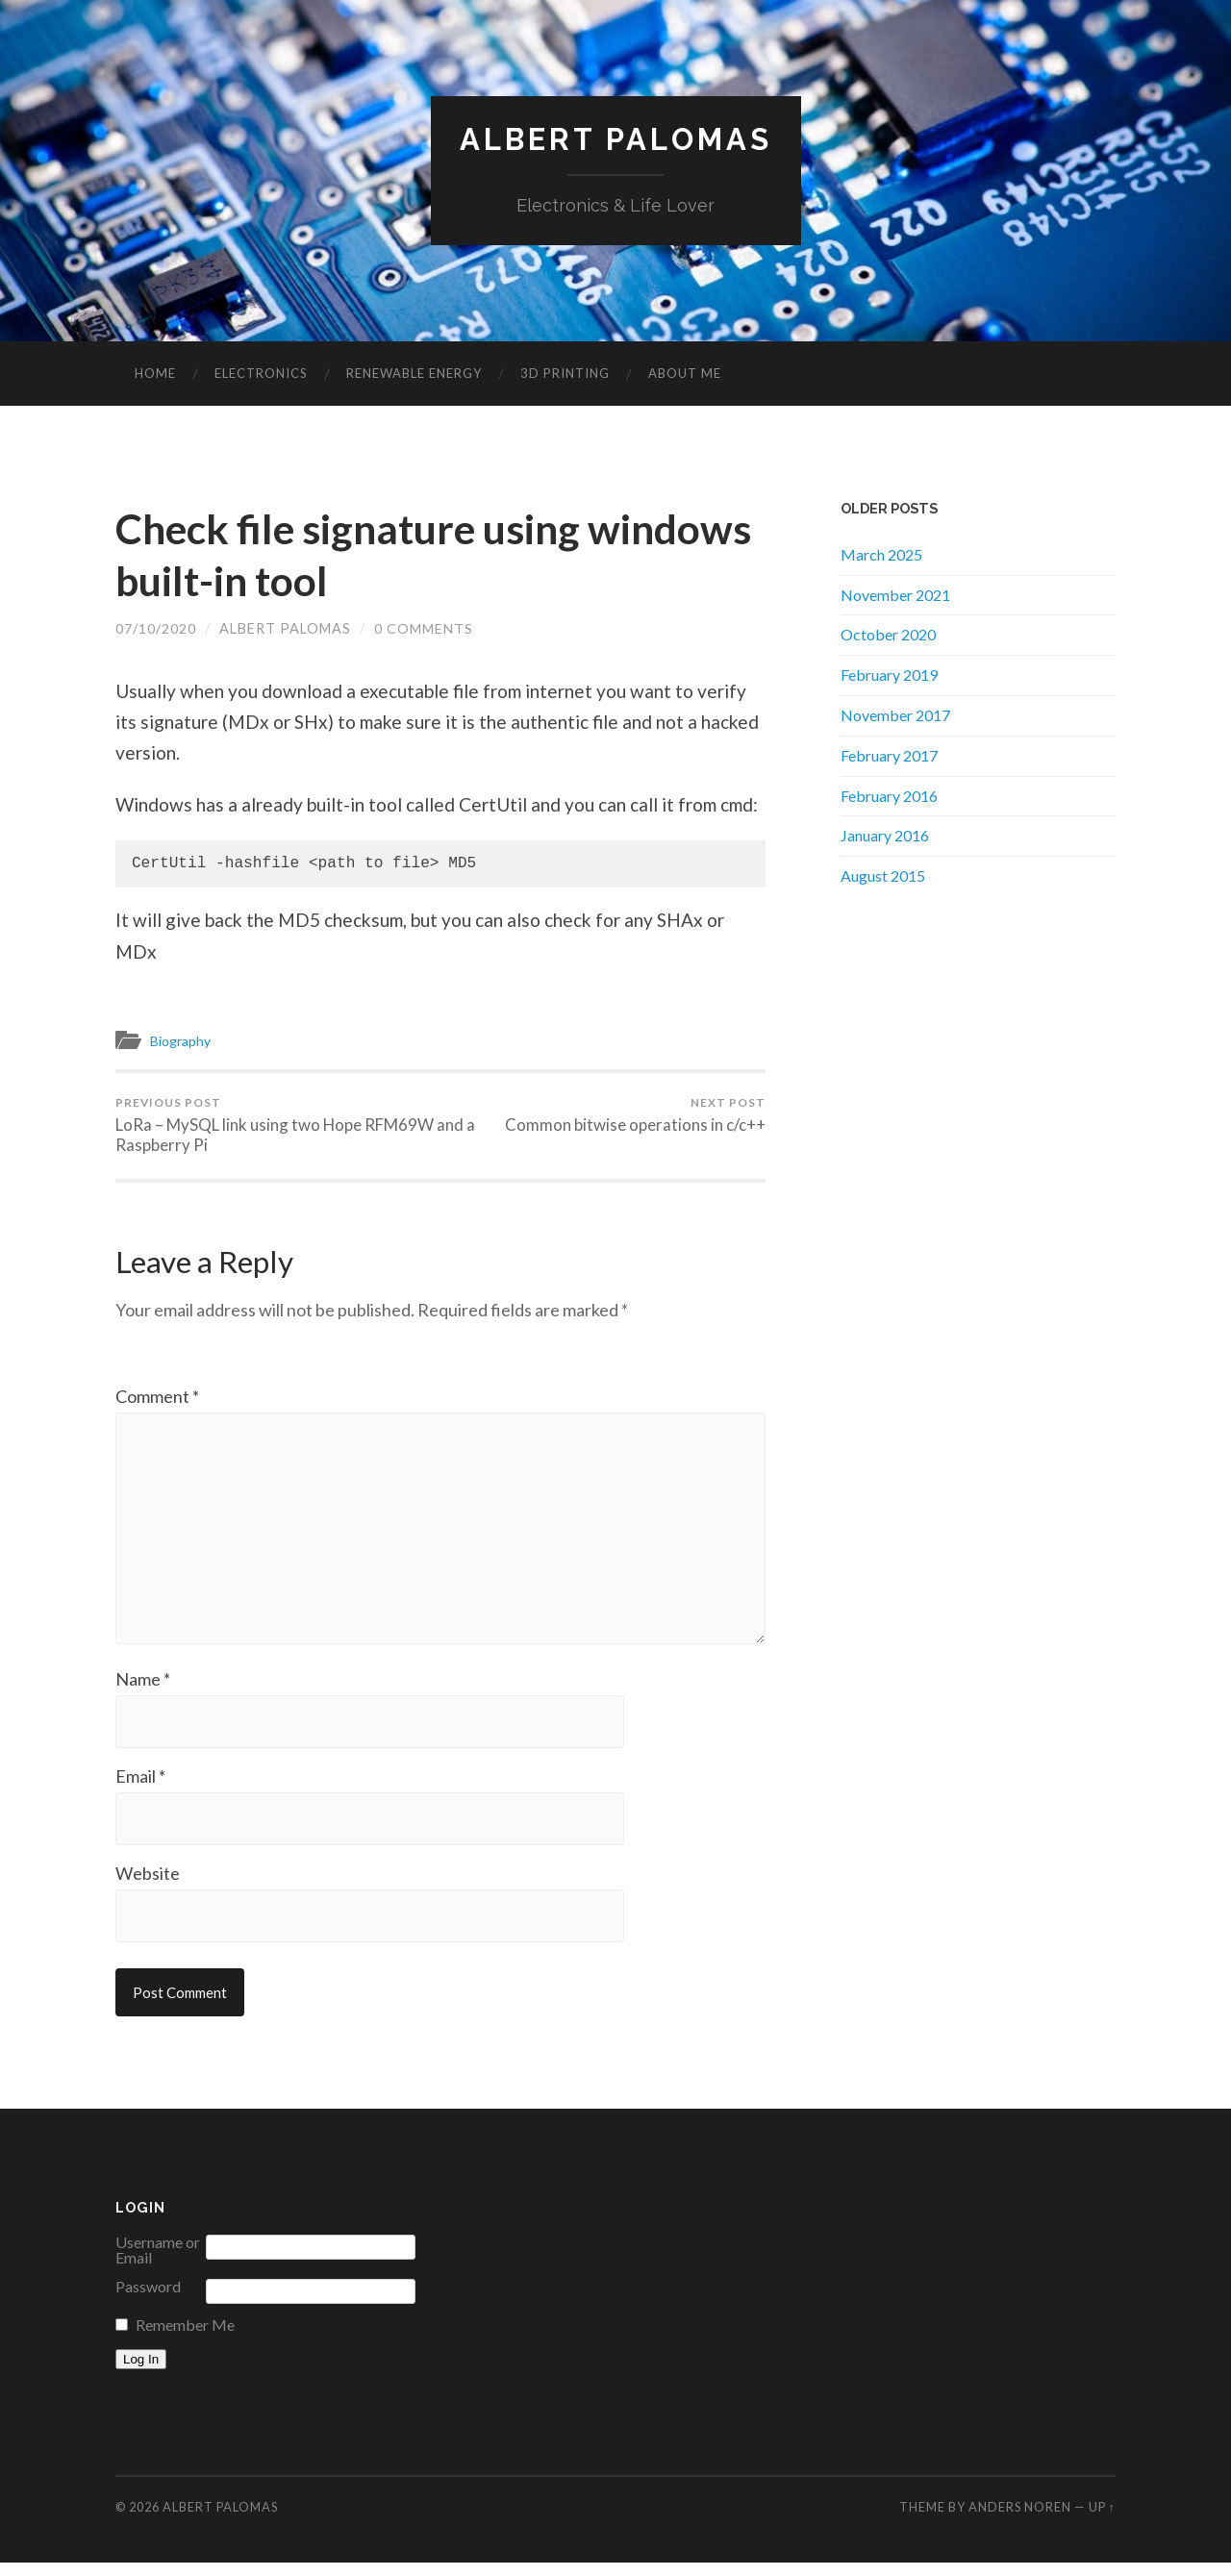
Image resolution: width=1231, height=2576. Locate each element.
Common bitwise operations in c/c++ (635, 1115)
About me (684, 374)
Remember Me (185, 2338)
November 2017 (895, 716)
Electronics (261, 374)
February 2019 (889, 675)
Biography (183, 1041)
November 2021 (895, 595)
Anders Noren (1019, 2520)
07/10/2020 (155, 629)
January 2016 (885, 836)
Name (142, 1689)
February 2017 (889, 755)
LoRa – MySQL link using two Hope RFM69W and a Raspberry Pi (274, 1125)
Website (147, 1885)
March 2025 (881, 554)
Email (140, 1787)
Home (155, 374)
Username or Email (157, 2263)
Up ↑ (1102, 2520)
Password (148, 2300)
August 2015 (883, 876)
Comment (157, 1398)
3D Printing (565, 374)
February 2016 (889, 796)
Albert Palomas (615, 140)
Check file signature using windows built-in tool (362, 555)
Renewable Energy (414, 374)
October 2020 (888, 635)
